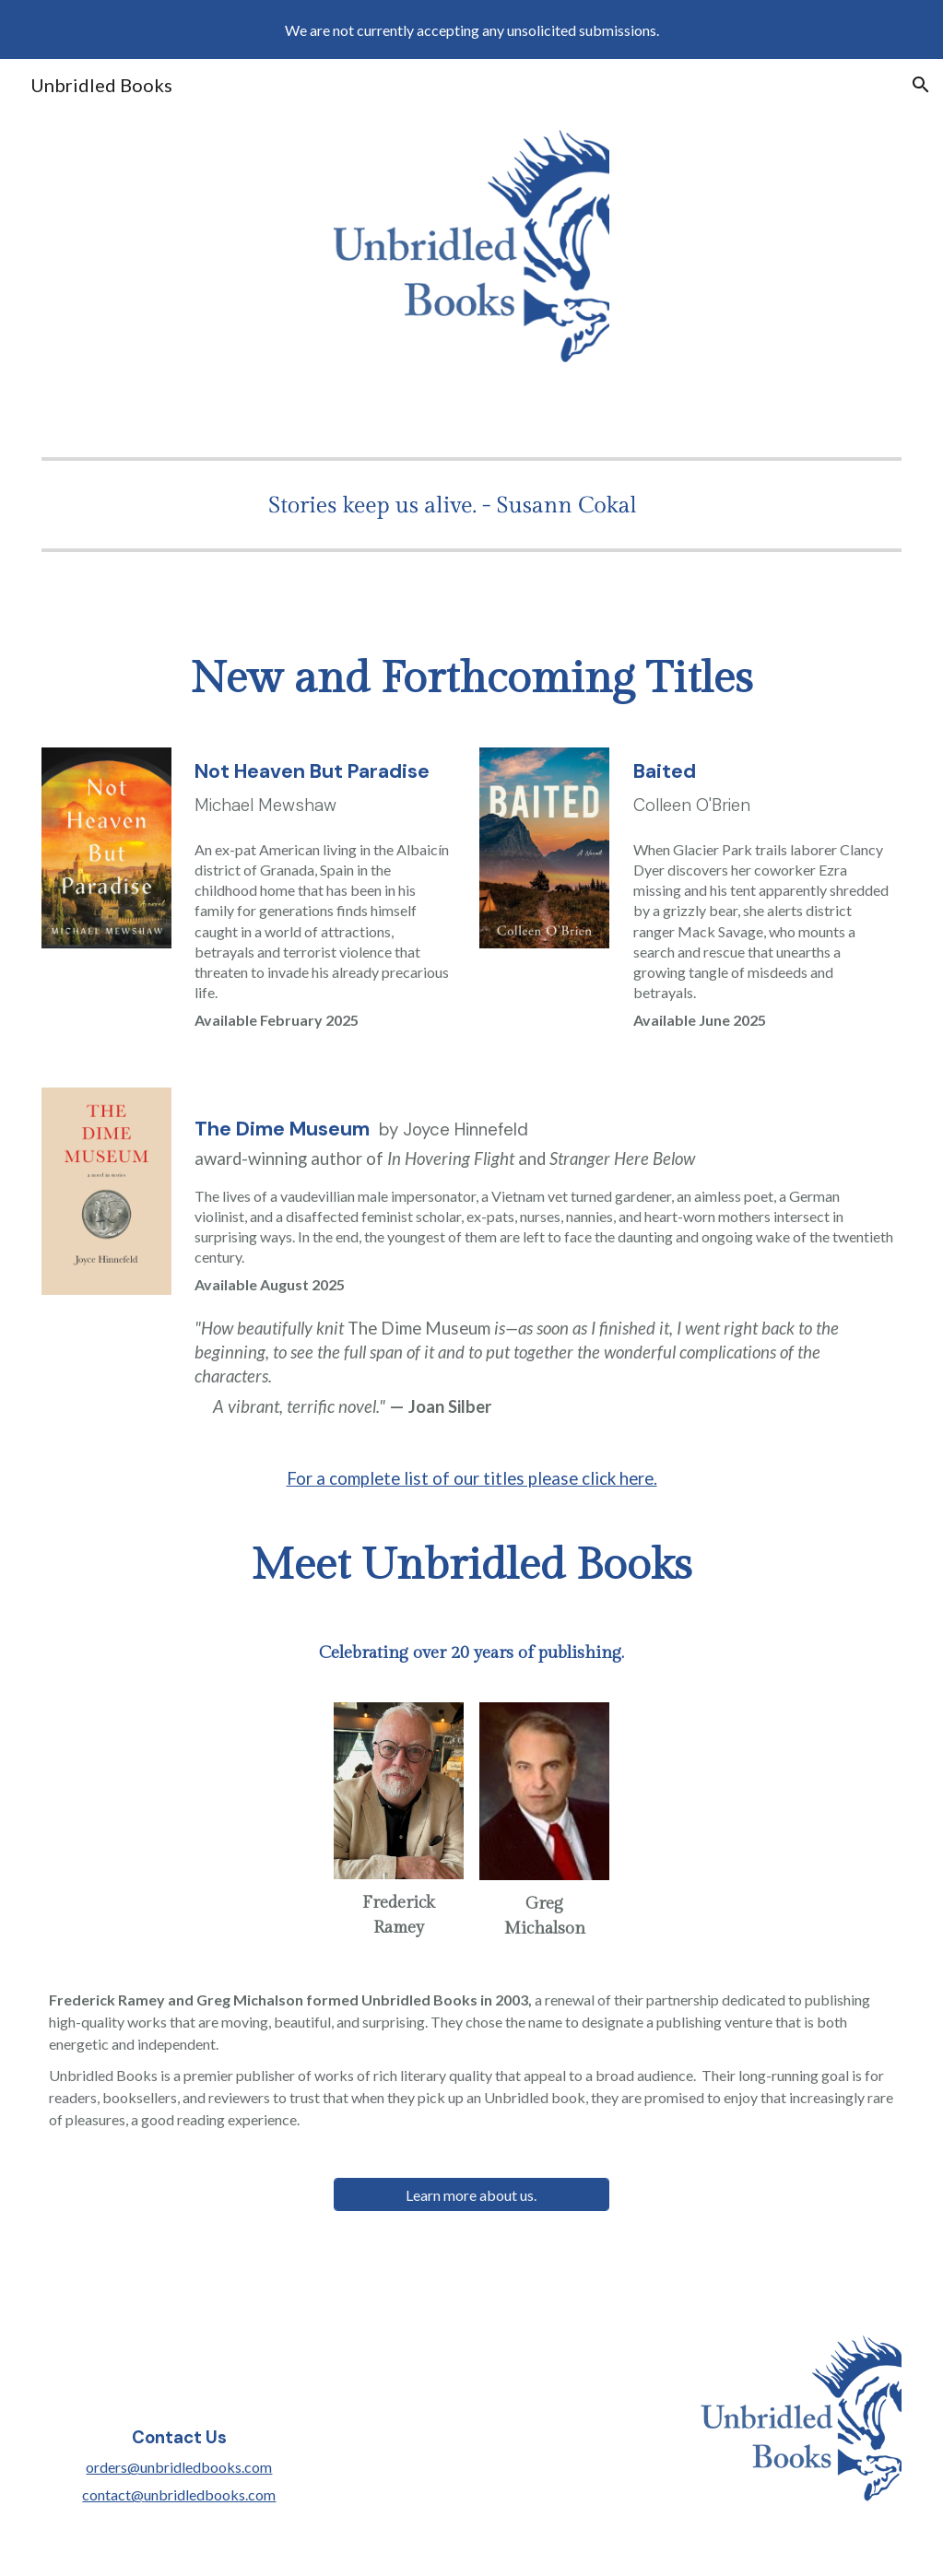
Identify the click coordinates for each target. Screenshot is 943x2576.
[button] (921, 85)
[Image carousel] (471, 504)
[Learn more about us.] (471, 2194)
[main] (471, 679)
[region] (471, 29)
